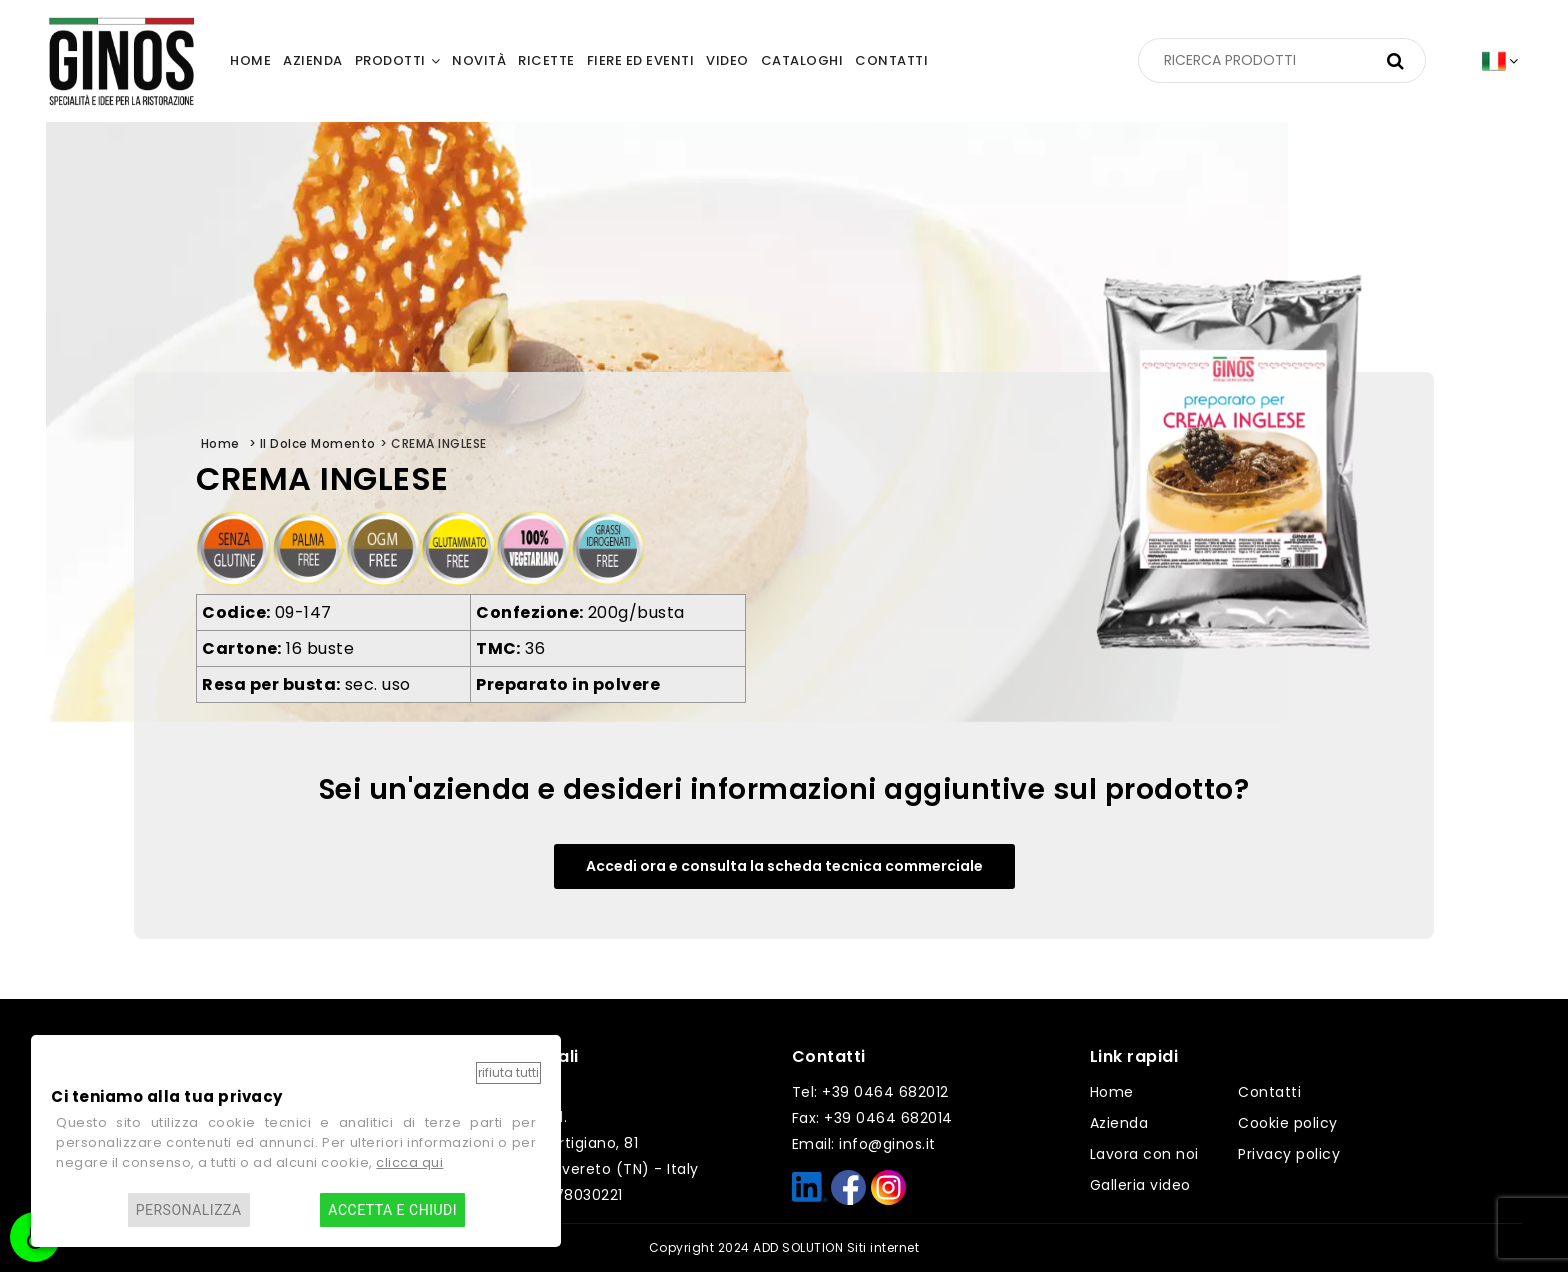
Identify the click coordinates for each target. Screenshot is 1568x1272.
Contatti (1269, 1092)
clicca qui (409, 1162)
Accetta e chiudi (392, 1210)
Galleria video (1140, 1185)
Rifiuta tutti (508, 1072)
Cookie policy (1288, 1123)
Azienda (1119, 1123)
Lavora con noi (1144, 1154)
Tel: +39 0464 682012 (870, 1092)
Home (1112, 1092)
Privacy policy (1289, 1154)
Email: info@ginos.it (864, 1144)
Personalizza (189, 1210)
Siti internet (883, 1247)
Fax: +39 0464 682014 (872, 1118)
